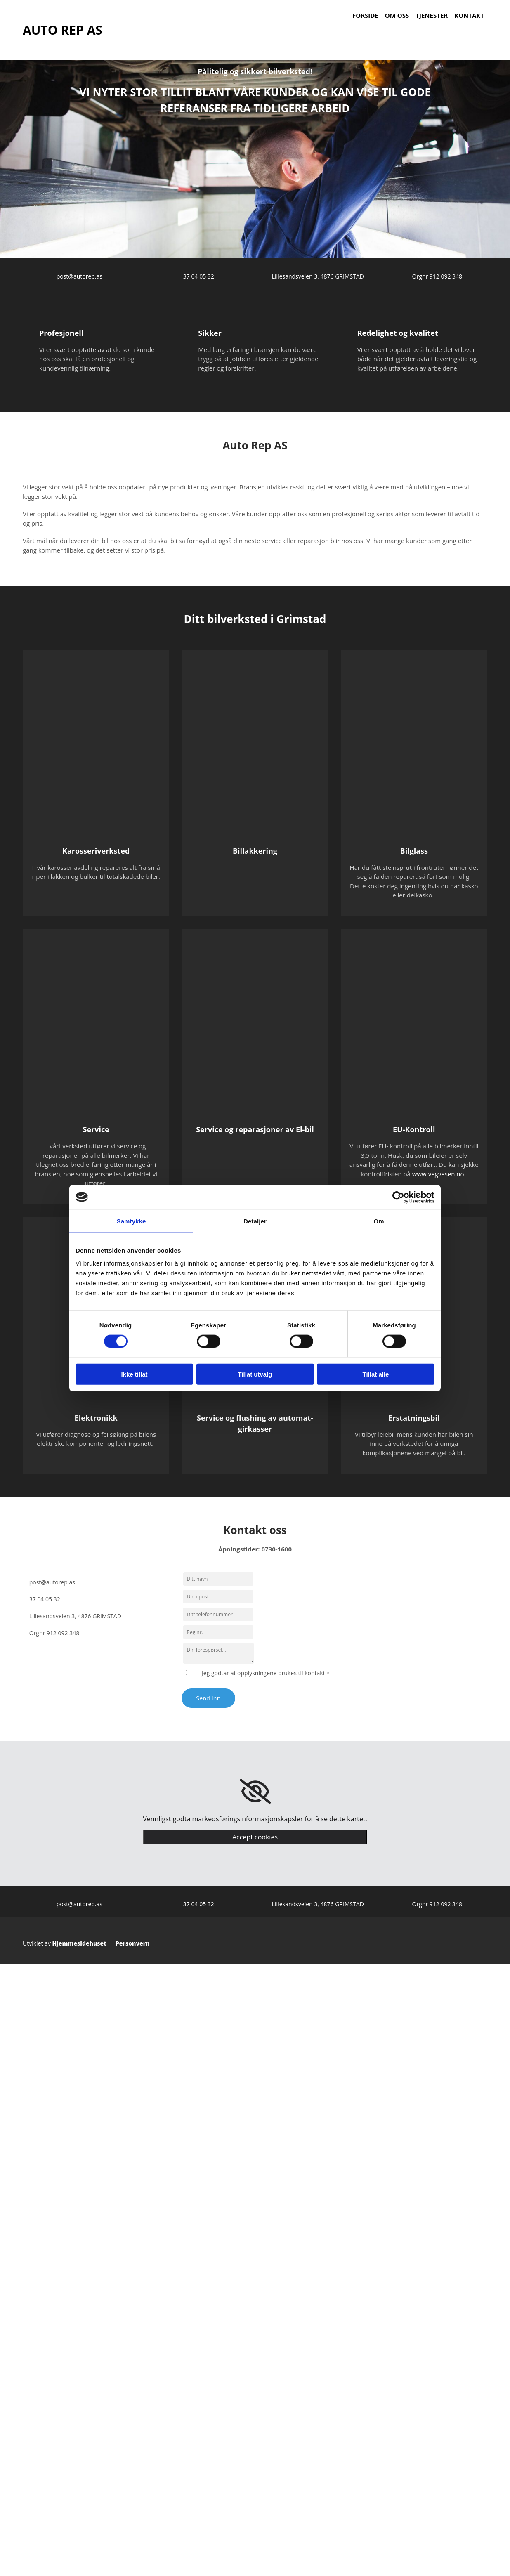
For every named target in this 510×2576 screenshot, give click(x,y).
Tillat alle (376, 1374)
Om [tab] (378, 1220)
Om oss (397, 15)
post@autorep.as (79, 276)
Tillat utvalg (255, 1374)
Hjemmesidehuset (79, 1943)
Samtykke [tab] (131, 1220)
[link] (255, 1791)
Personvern (133, 1943)
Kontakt (469, 15)
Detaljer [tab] (255, 1220)
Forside (365, 15)
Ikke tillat (134, 1374)
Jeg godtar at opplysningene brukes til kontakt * (266, 1673)
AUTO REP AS (62, 29)
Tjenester (432, 15)
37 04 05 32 (198, 276)
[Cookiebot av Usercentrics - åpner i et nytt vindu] (398, 1197)
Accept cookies (255, 1837)
